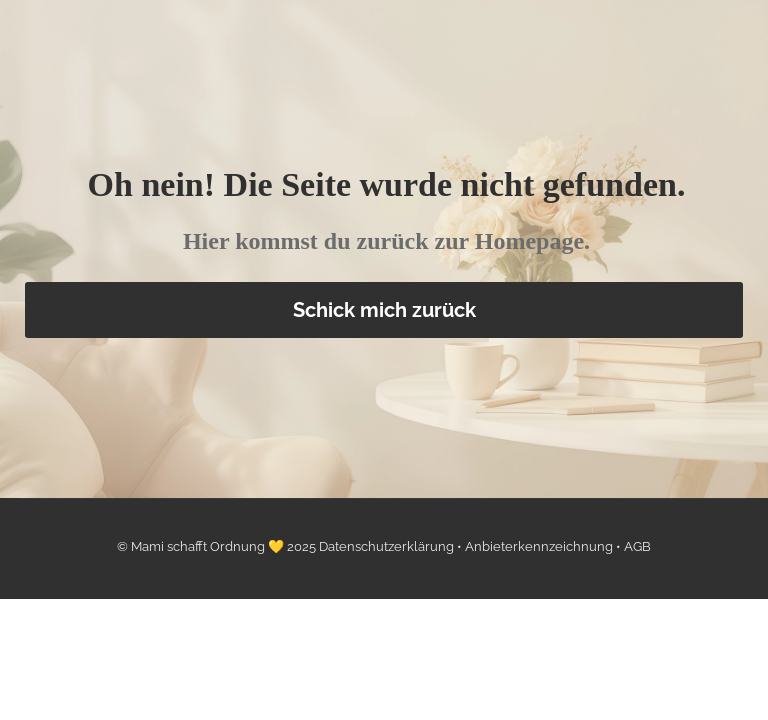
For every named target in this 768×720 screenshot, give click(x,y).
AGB (637, 546)
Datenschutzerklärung (388, 546)
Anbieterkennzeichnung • (544, 546)
